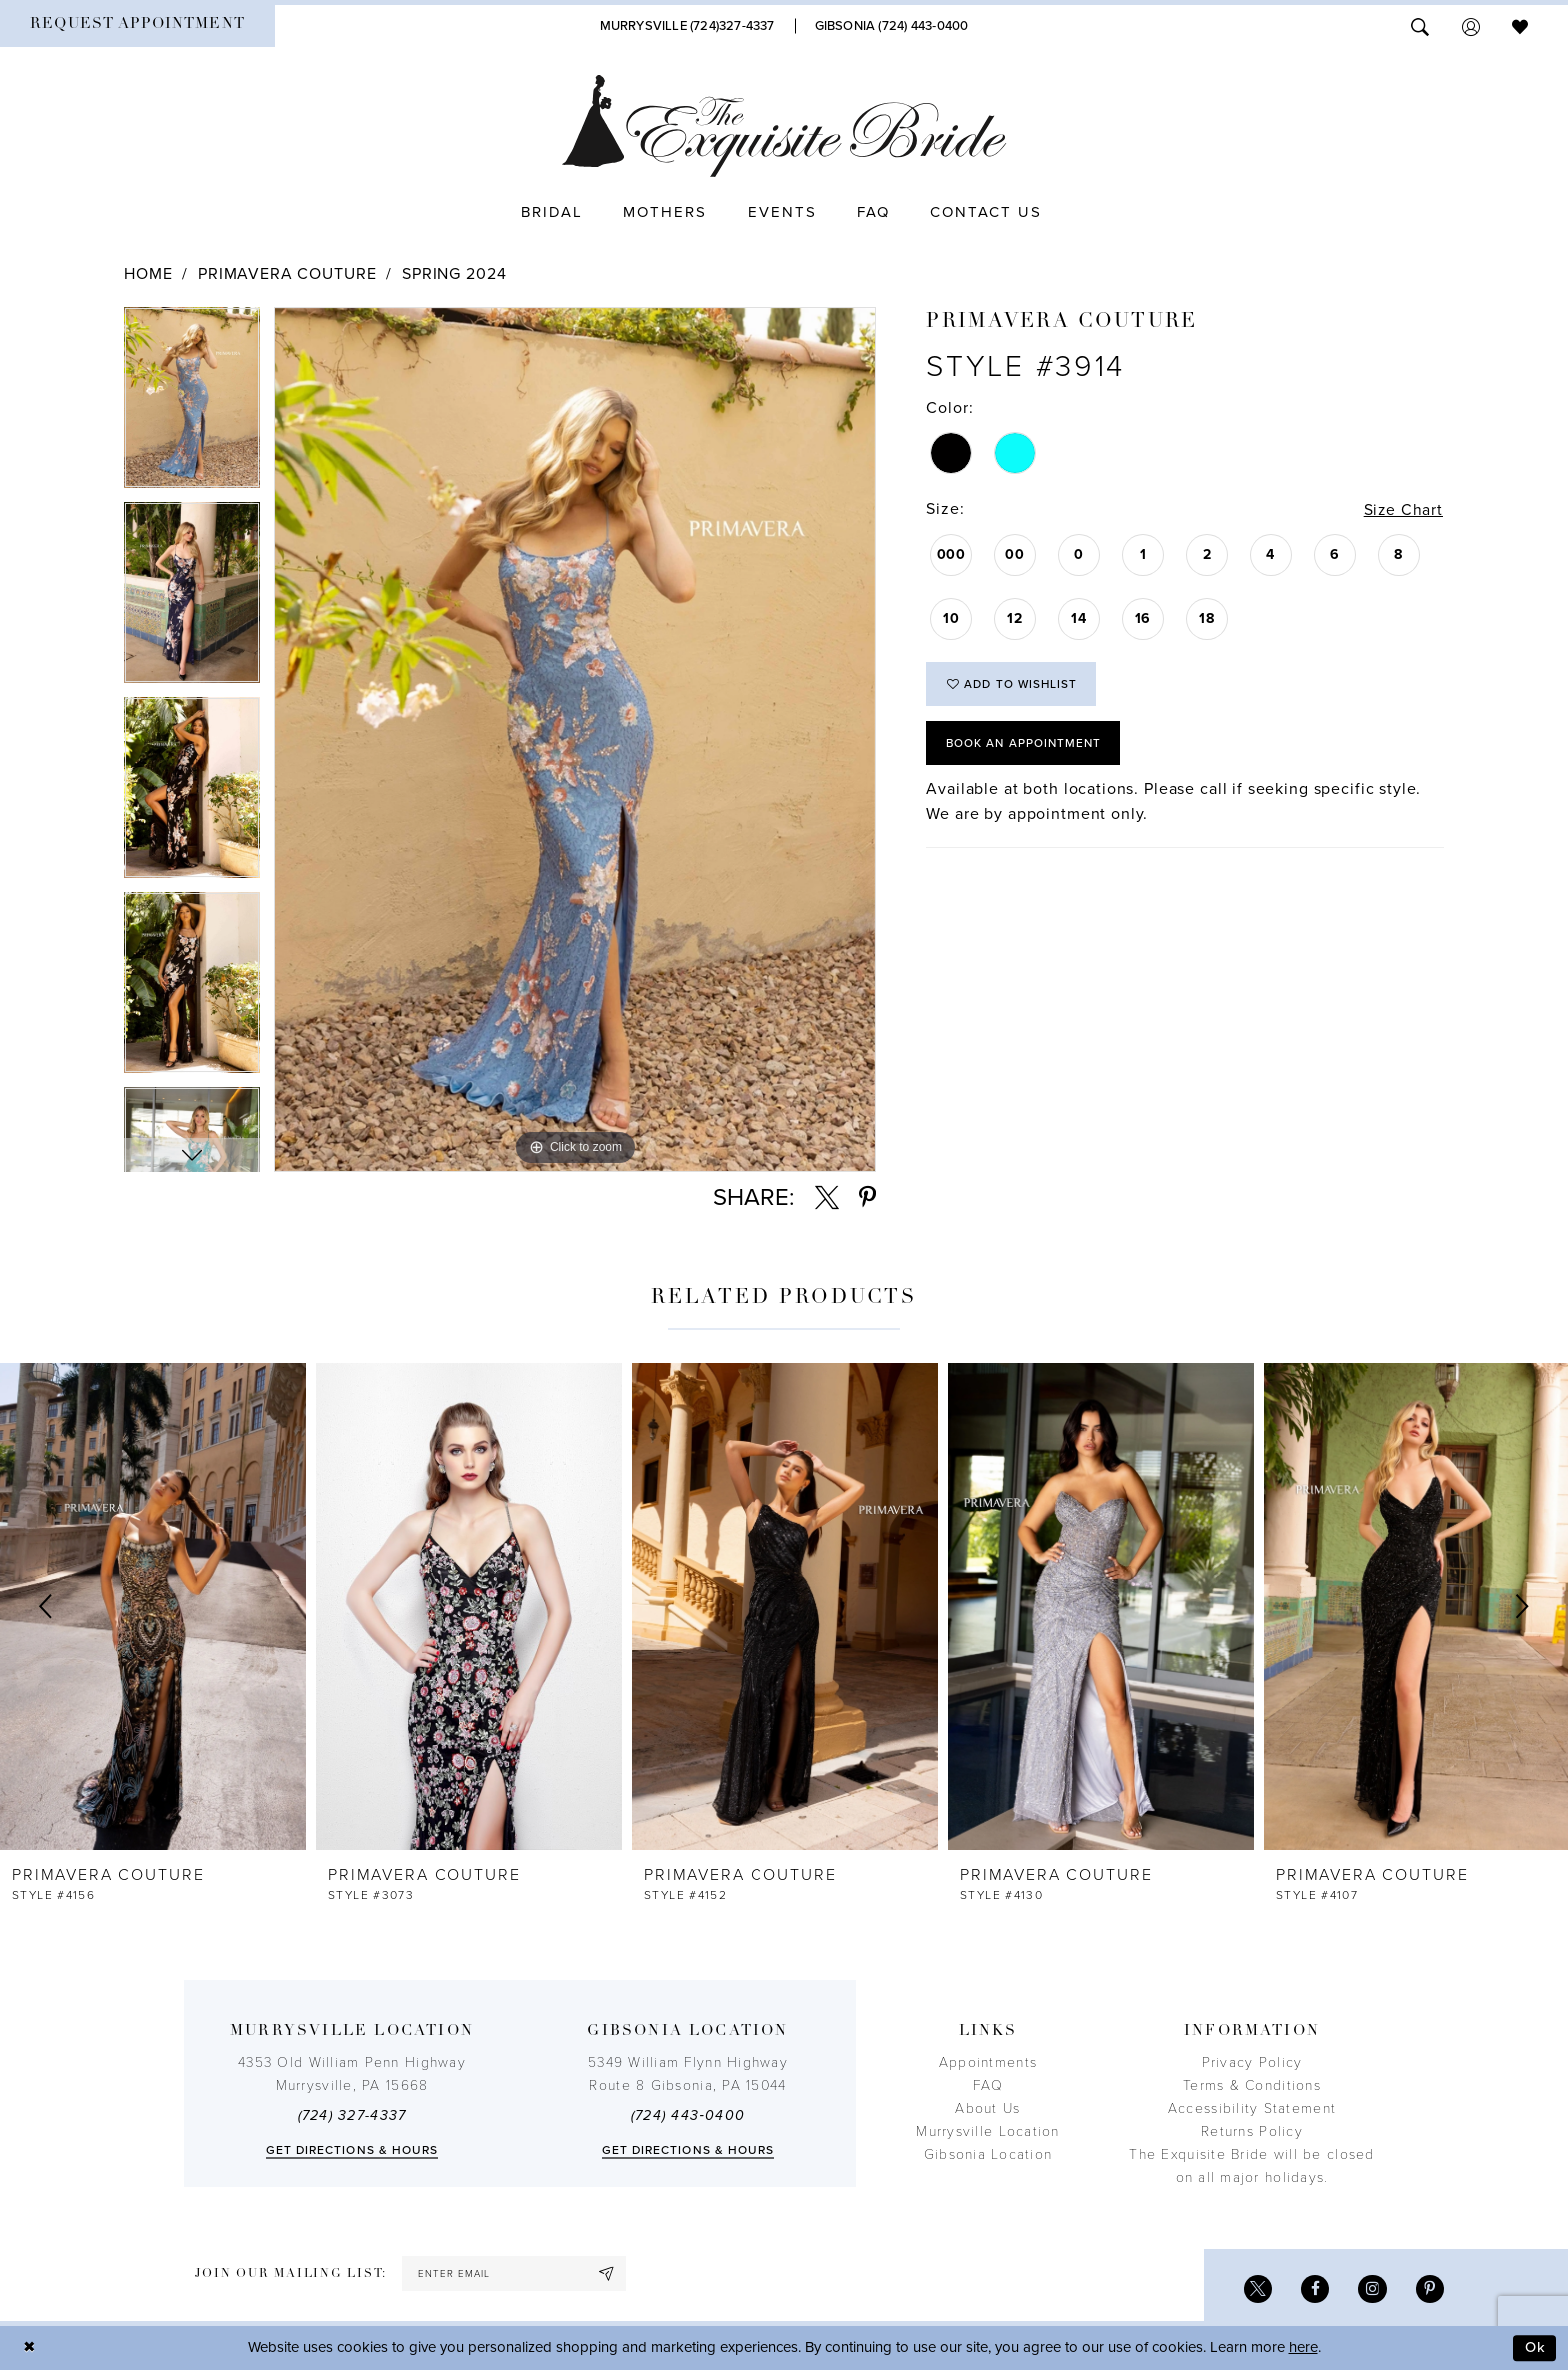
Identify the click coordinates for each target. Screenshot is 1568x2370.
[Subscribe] (612, 2273)
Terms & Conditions (1252, 2085)
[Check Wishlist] (1520, 25)
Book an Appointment (1026, 745)
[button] (1471, 25)
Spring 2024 (454, 274)
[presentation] (153, 1606)
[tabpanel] (192, 404)
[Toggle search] (1420, 25)
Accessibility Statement (1252, 2108)
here (1303, 2348)
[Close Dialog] (30, 2348)
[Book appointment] (137, 26)
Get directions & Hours (352, 2150)
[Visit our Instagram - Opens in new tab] (1371, 2289)
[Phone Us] (687, 26)
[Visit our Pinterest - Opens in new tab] (1429, 2289)
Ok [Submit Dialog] (1535, 2348)
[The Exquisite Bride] (784, 126)
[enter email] (516, 2273)
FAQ (988, 2085)
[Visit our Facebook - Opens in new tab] (1313, 2289)
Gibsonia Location (988, 2154)
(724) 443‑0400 (688, 2115)
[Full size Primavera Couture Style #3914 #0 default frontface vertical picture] (575, 739)
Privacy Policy (1252, 2062)
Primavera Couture (287, 274)
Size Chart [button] (1402, 510)
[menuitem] (137, 26)
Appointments (988, 2062)
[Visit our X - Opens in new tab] (1255, 2289)
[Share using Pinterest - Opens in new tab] (867, 1198)
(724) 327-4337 (352, 2115)
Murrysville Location (987, 2131)
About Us (987, 2108)
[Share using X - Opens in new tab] (827, 1198)
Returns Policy (1252, 2131)
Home (148, 274)
